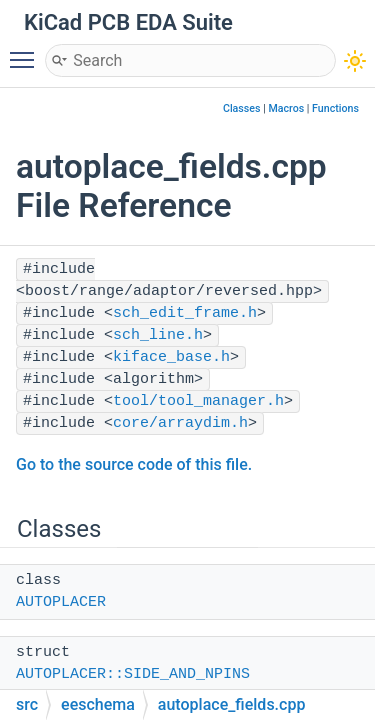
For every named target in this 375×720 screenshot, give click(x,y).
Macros (286, 108)
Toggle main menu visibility (27, 51)
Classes (242, 108)
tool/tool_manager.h (198, 401)
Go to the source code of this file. (134, 464)
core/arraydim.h (180, 423)
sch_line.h (158, 335)
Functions (335, 108)
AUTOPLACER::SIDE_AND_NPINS (133, 674)
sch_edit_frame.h (185, 313)
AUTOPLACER (61, 602)
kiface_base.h (171, 357)
